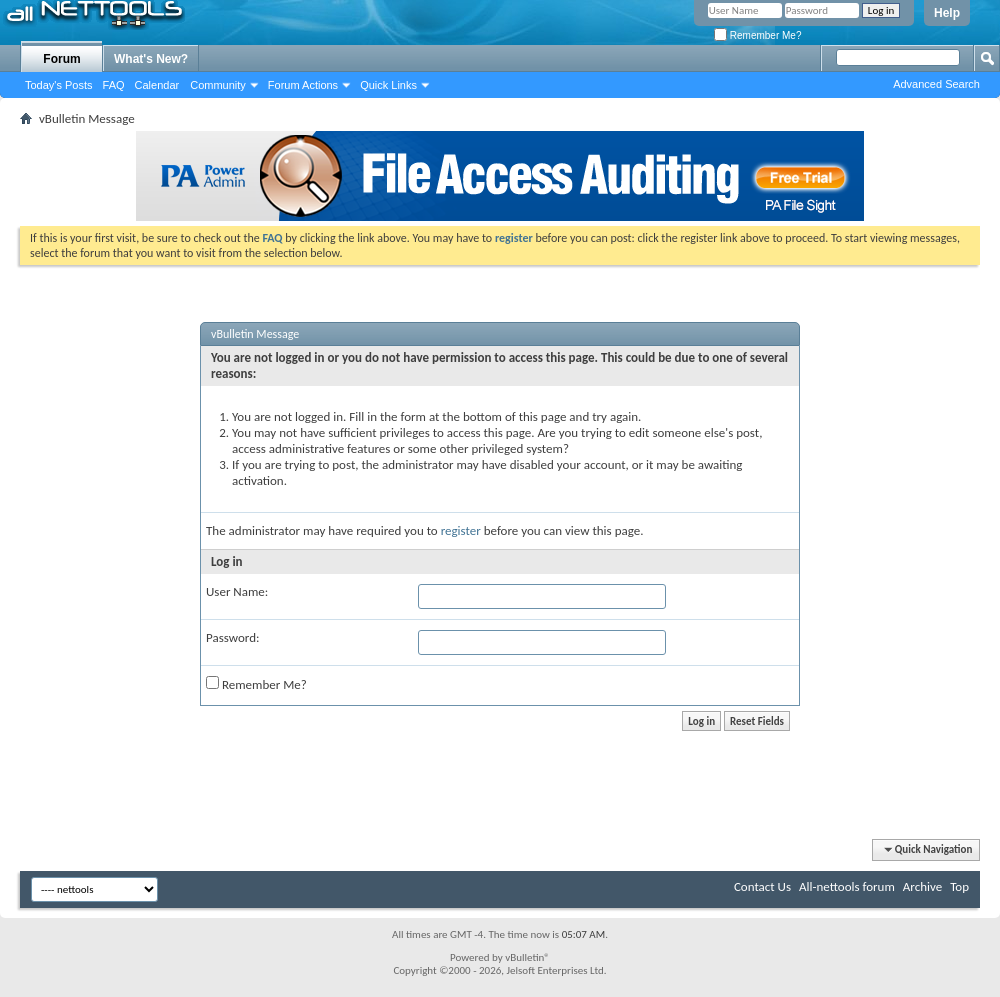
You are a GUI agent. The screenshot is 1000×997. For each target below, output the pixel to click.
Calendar (157, 85)
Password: (232, 637)
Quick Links (388, 85)
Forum (61, 59)
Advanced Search (936, 84)
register (461, 530)
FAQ (114, 85)
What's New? (151, 59)
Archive (922, 886)
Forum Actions (303, 85)
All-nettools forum (847, 886)
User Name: (237, 591)
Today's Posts (59, 85)
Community (218, 85)
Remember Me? (757, 35)
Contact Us (762, 886)
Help (947, 13)
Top (959, 886)
